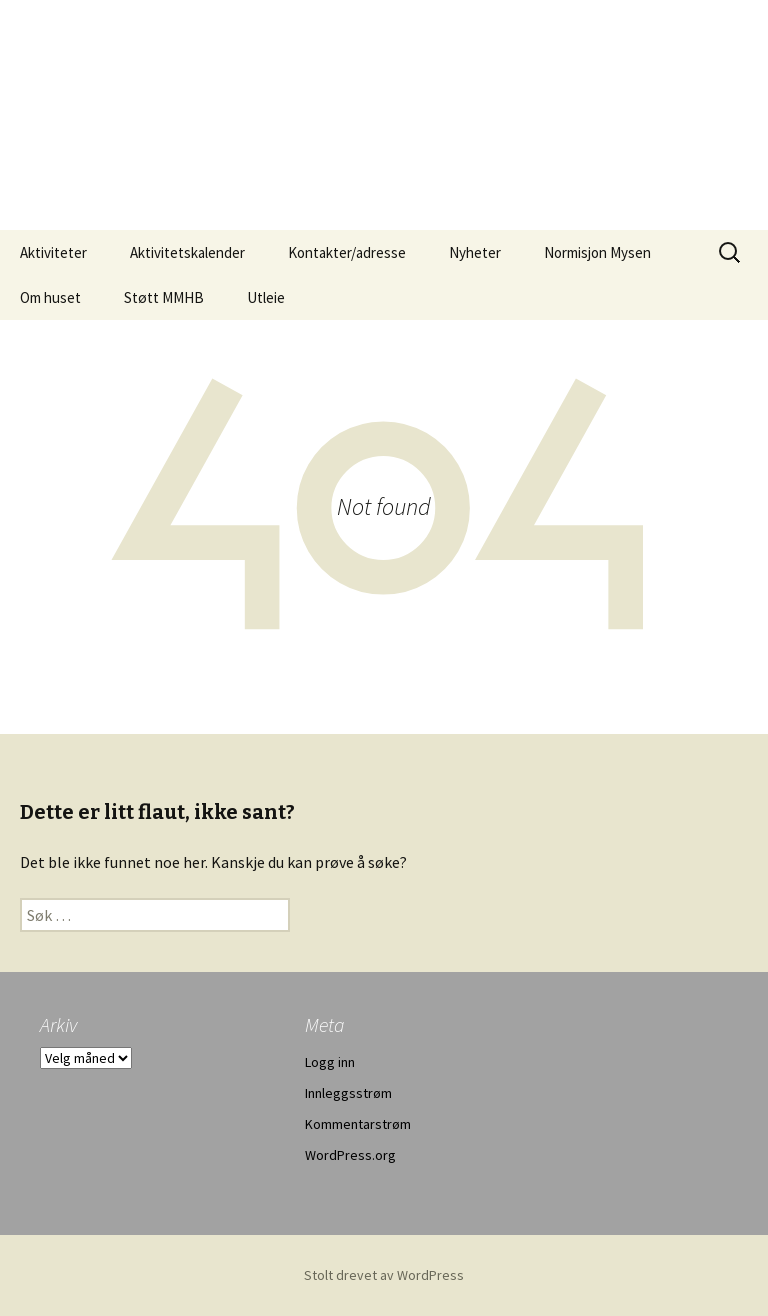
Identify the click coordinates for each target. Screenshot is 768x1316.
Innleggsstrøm (348, 1093)
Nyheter (475, 252)
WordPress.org (350, 1155)
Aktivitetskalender (187, 252)
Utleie (266, 297)
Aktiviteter (53, 252)
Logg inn (330, 1062)
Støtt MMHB (164, 297)
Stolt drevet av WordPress (384, 1275)
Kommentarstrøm (358, 1124)
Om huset (50, 297)
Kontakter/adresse (347, 252)
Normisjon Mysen (597, 252)
